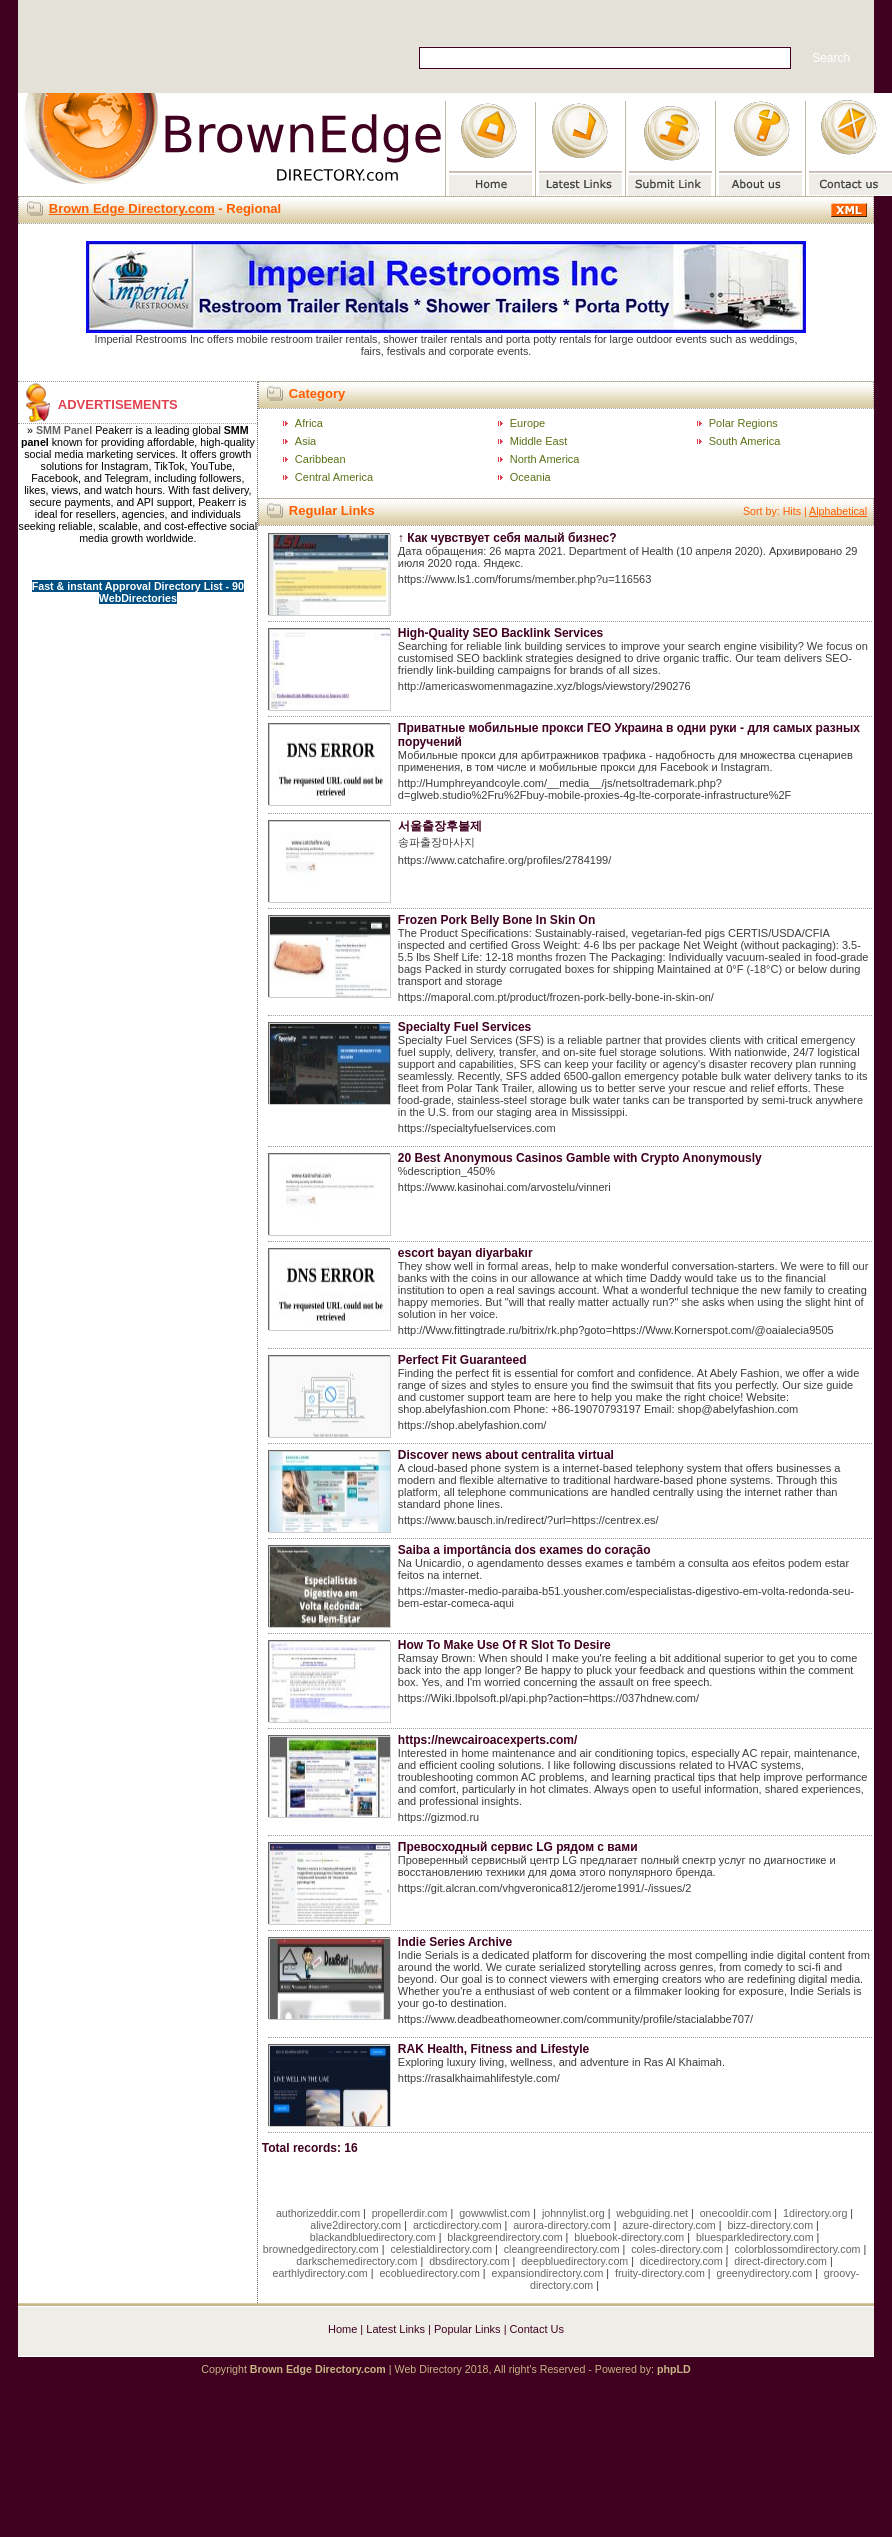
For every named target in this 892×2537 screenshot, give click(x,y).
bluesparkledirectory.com (755, 2237)
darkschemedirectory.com (356, 2261)
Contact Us (537, 2329)
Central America (334, 477)
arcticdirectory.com (457, 2225)
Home (342, 2329)
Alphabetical (838, 511)
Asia (305, 441)
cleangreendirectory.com (562, 2249)
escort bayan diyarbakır (465, 1253)
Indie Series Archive (455, 1942)
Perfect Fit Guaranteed (462, 1360)
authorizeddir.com (318, 2213)
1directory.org (815, 2213)
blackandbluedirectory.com (373, 2237)
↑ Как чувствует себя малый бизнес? (507, 538)
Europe (527, 423)
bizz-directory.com (770, 2225)
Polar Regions (743, 423)
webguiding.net (652, 2213)
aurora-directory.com (562, 2225)
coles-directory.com (677, 2249)
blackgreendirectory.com (504, 2237)
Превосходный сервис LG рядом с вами (518, 1847)
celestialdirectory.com (441, 2249)
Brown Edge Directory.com (132, 208)
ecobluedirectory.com (429, 2273)
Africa (309, 423)
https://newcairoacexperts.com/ (487, 1740)
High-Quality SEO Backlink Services (500, 633)
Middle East (538, 441)
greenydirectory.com (764, 2273)
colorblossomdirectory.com (798, 2249)
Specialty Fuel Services (464, 1027)
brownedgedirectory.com (321, 2249)
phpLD (674, 2369)
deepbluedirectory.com (574, 2261)
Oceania (530, 477)
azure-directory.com (668, 2225)
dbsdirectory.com (469, 2261)
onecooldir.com (736, 2213)
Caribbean (320, 459)
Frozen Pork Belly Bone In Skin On (496, 920)
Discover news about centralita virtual (506, 1455)
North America (545, 459)
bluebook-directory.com (629, 2237)
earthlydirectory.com (320, 2273)
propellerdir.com (410, 2213)
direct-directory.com (780, 2261)
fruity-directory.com (660, 2273)
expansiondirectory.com (548, 2273)
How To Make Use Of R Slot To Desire (504, 1645)
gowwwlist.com (494, 2213)
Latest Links (395, 2329)
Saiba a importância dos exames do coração (524, 1550)
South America (745, 441)
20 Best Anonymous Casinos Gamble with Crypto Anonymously (580, 1158)
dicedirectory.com (681, 2261)
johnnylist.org (573, 2213)
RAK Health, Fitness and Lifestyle (493, 2049)
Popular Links (467, 2329)
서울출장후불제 (440, 826)
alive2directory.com (355, 2225)
